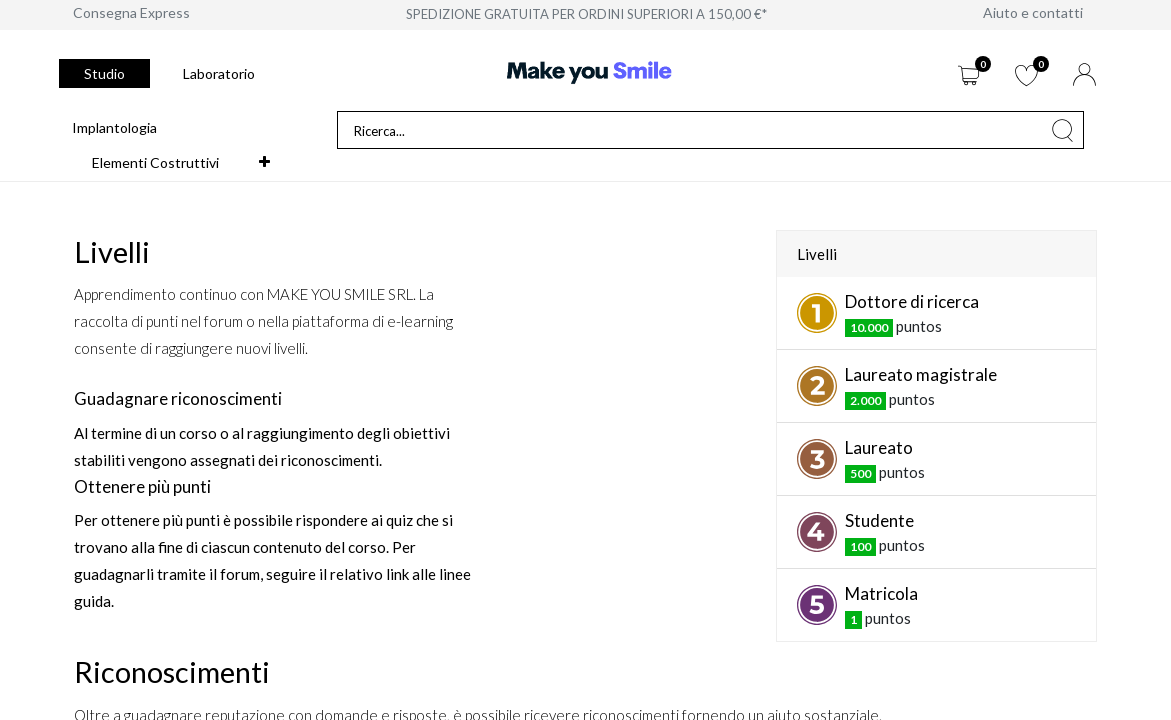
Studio (104, 73)
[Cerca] (1063, 130)
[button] (264, 162)
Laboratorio (219, 73)
